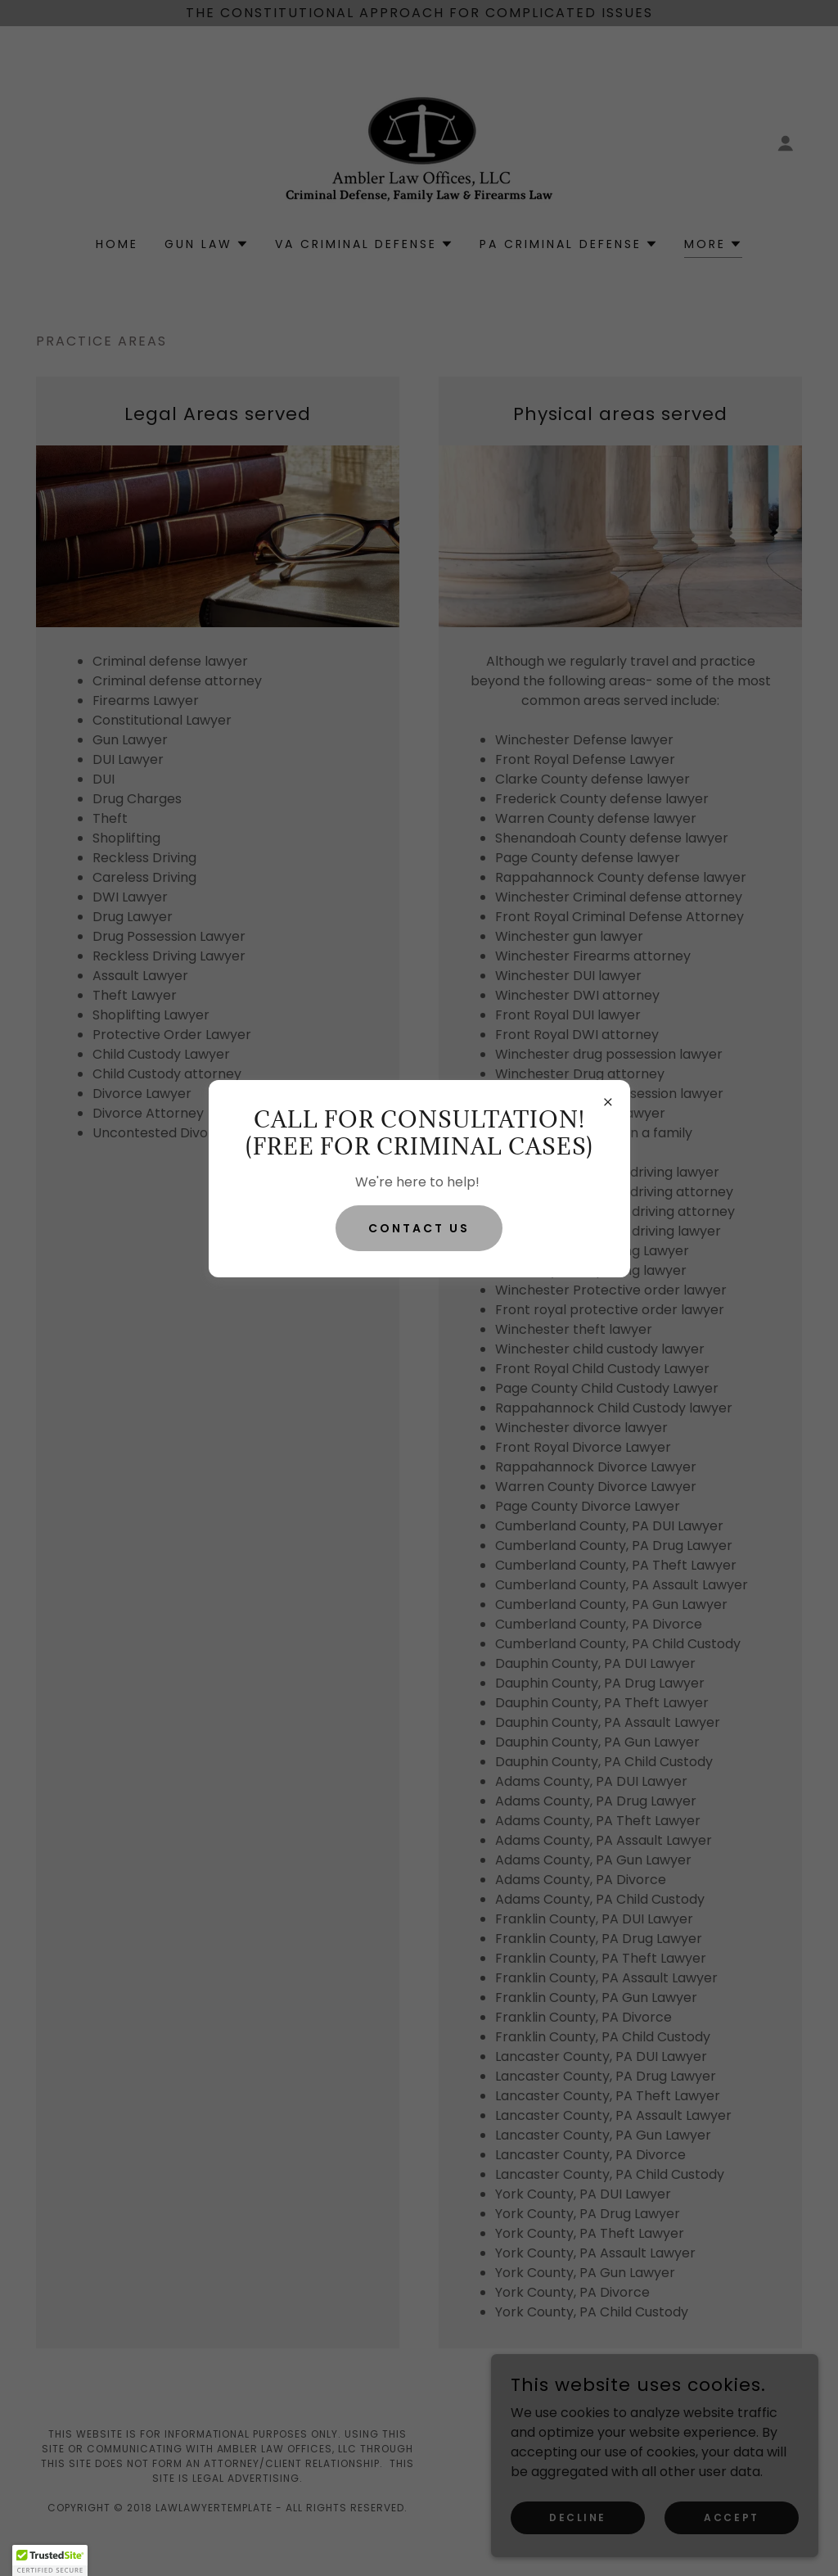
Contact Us (419, 1228)
